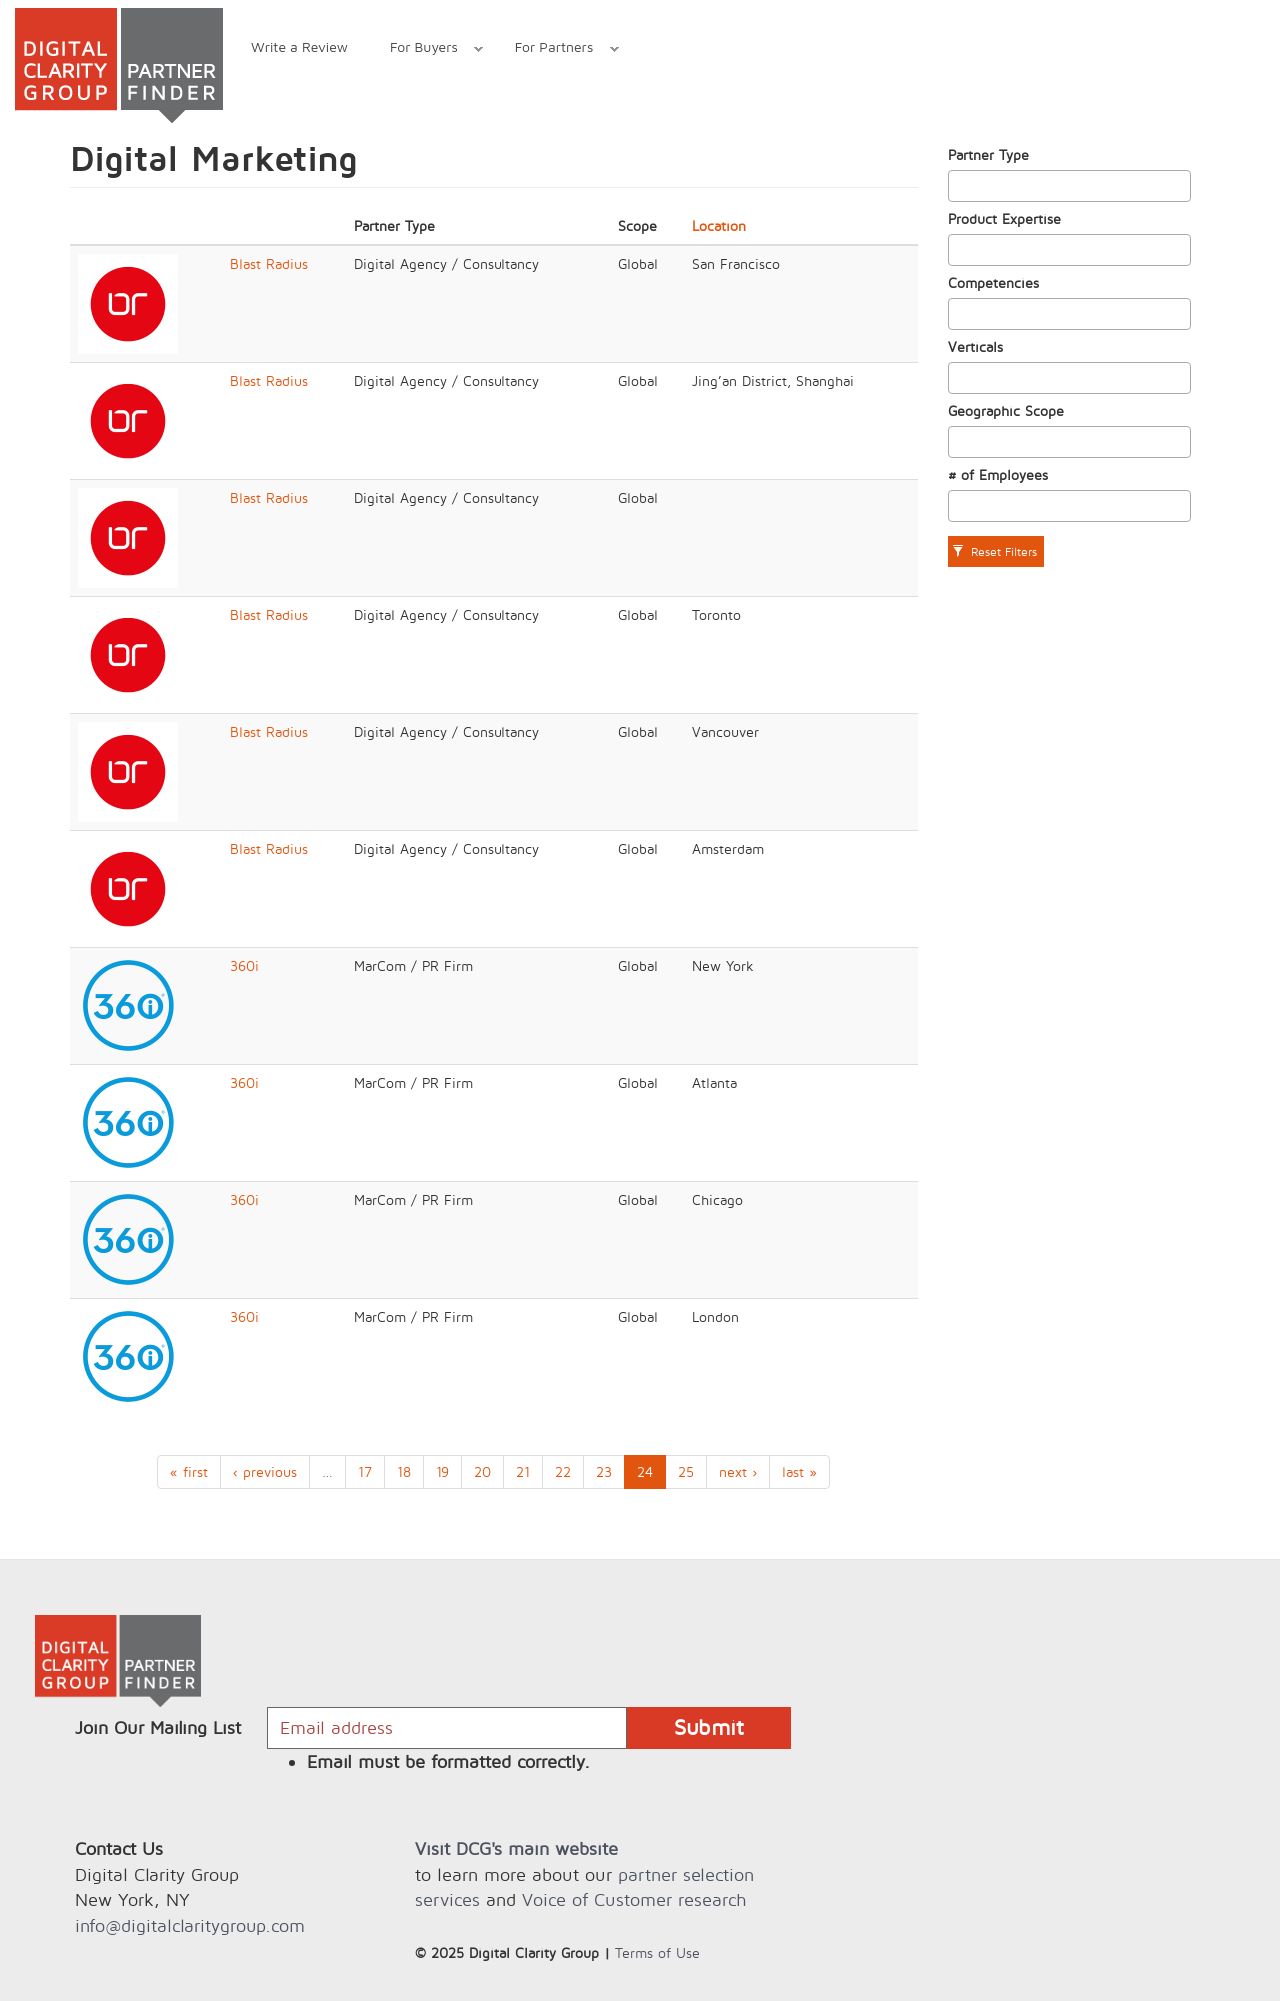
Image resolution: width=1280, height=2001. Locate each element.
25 (686, 1471)
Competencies (993, 282)
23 (604, 1471)
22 (563, 1471)
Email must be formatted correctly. (448, 1761)
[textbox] (959, 186)
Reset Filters (994, 551)
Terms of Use (657, 1952)
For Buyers (426, 49)
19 (442, 1471)
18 (404, 1471)
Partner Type (988, 154)
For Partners (556, 49)
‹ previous (265, 1471)
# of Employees (998, 474)
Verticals (975, 346)
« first (189, 1471)
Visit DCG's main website (516, 1848)
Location (719, 225)
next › (738, 1471)
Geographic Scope (1006, 410)
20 (482, 1471)
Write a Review (299, 46)
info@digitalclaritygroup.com (190, 1925)
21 (523, 1471)
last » (799, 1471)
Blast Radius (269, 263)
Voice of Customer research (634, 1899)
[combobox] (1070, 186)
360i (244, 965)
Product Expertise (1004, 218)
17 (365, 1471)
